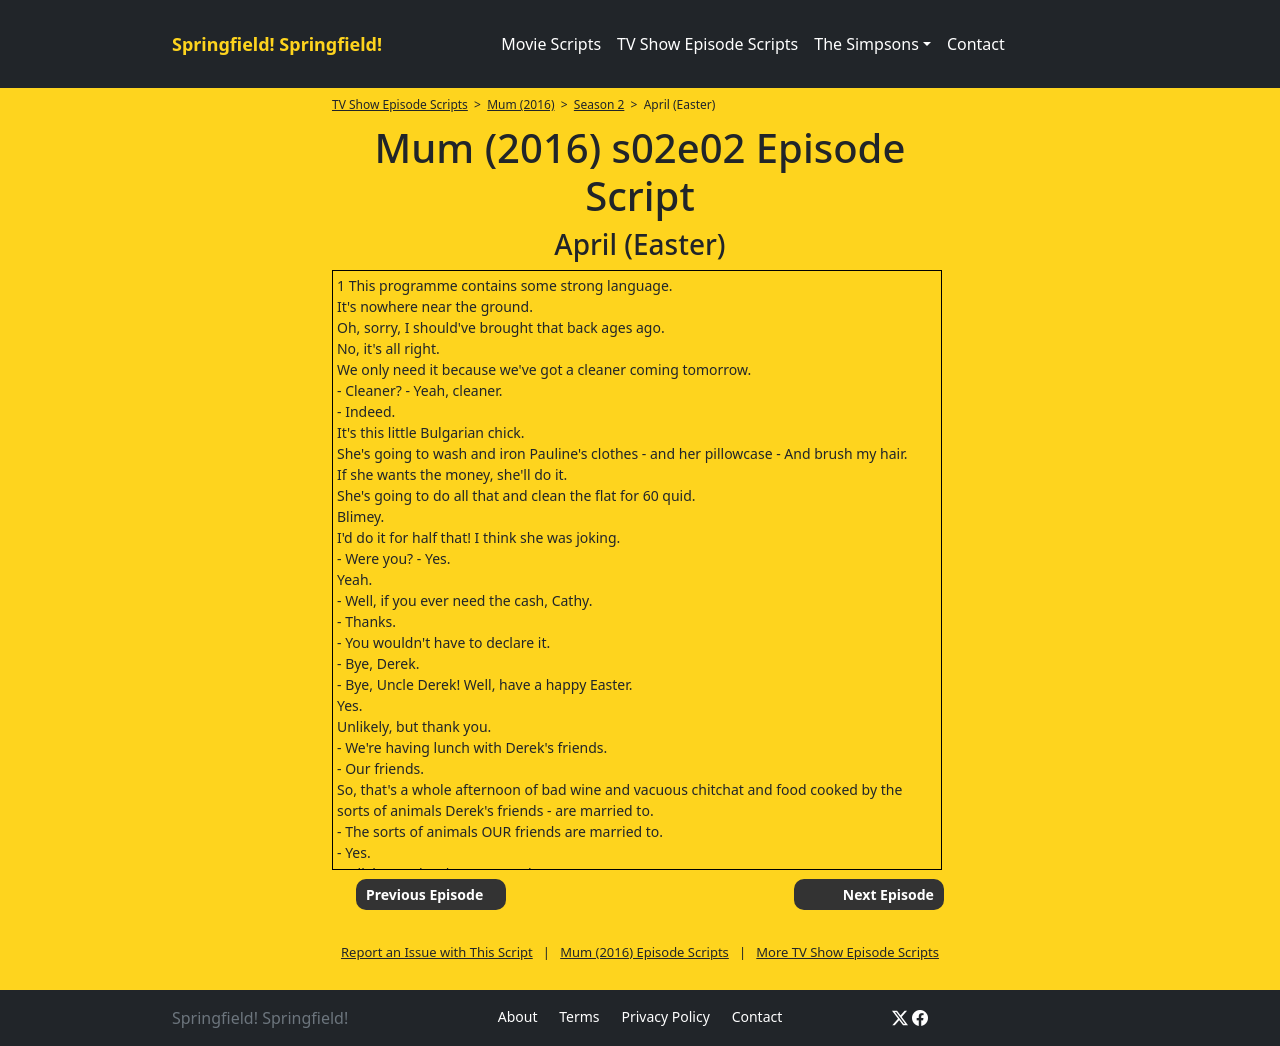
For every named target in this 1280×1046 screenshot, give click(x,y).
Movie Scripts (551, 44)
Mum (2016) (520, 104)
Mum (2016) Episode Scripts (644, 952)
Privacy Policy (665, 1016)
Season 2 (599, 104)
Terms (579, 1016)
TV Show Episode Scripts (707, 44)
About (518, 1016)
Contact (976, 44)
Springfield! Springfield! (277, 44)
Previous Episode (424, 894)
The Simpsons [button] (866, 44)
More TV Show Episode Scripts (847, 952)
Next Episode (888, 894)
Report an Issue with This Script (437, 952)
